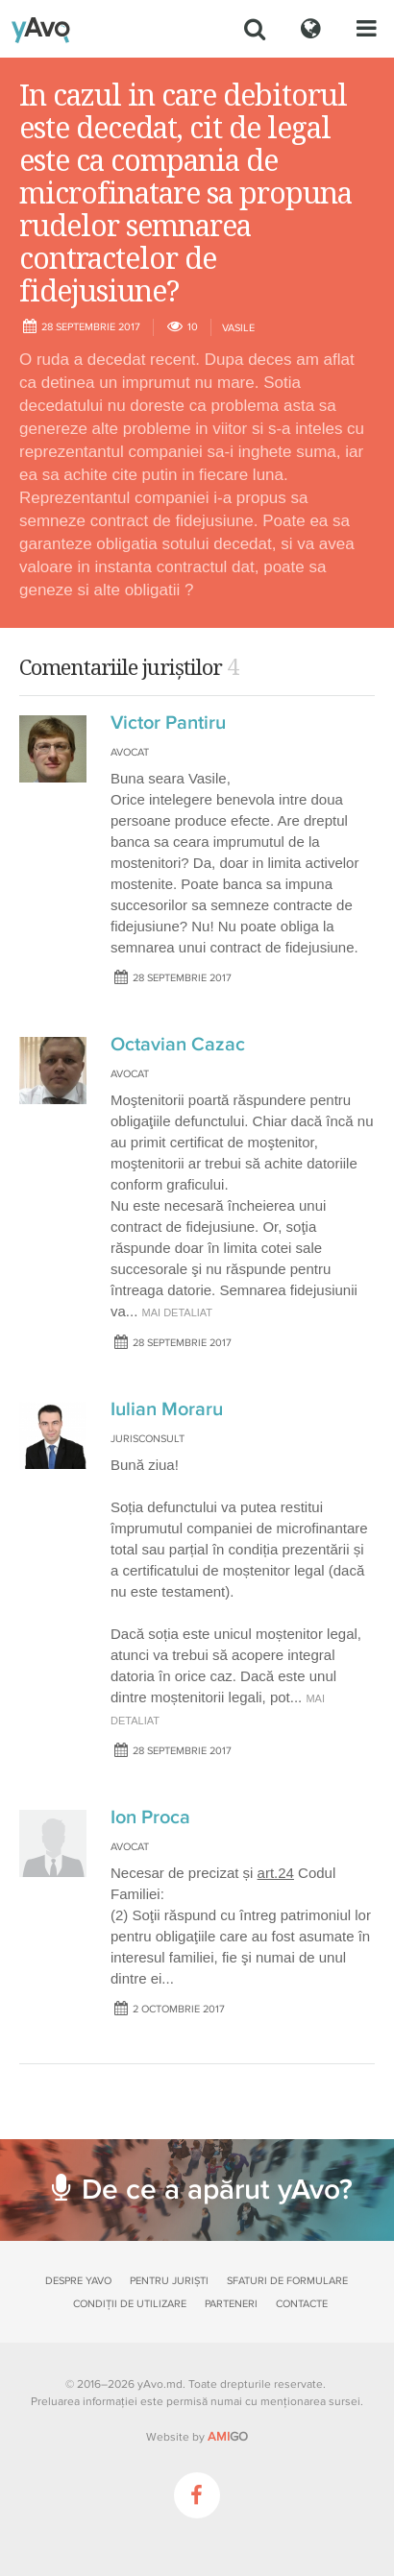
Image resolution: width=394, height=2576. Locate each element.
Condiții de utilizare (129, 2304)
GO (228, 2436)
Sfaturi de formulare (287, 2281)
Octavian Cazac (178, 1044)
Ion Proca (150, 1817)
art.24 (276, 1873)
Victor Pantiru (168, 722)
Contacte (302, 2304)
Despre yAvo (78, 2281)
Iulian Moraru (167, 1409)
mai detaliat (177, 1312)
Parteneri (231, 2304)
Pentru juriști (169, 2281)
